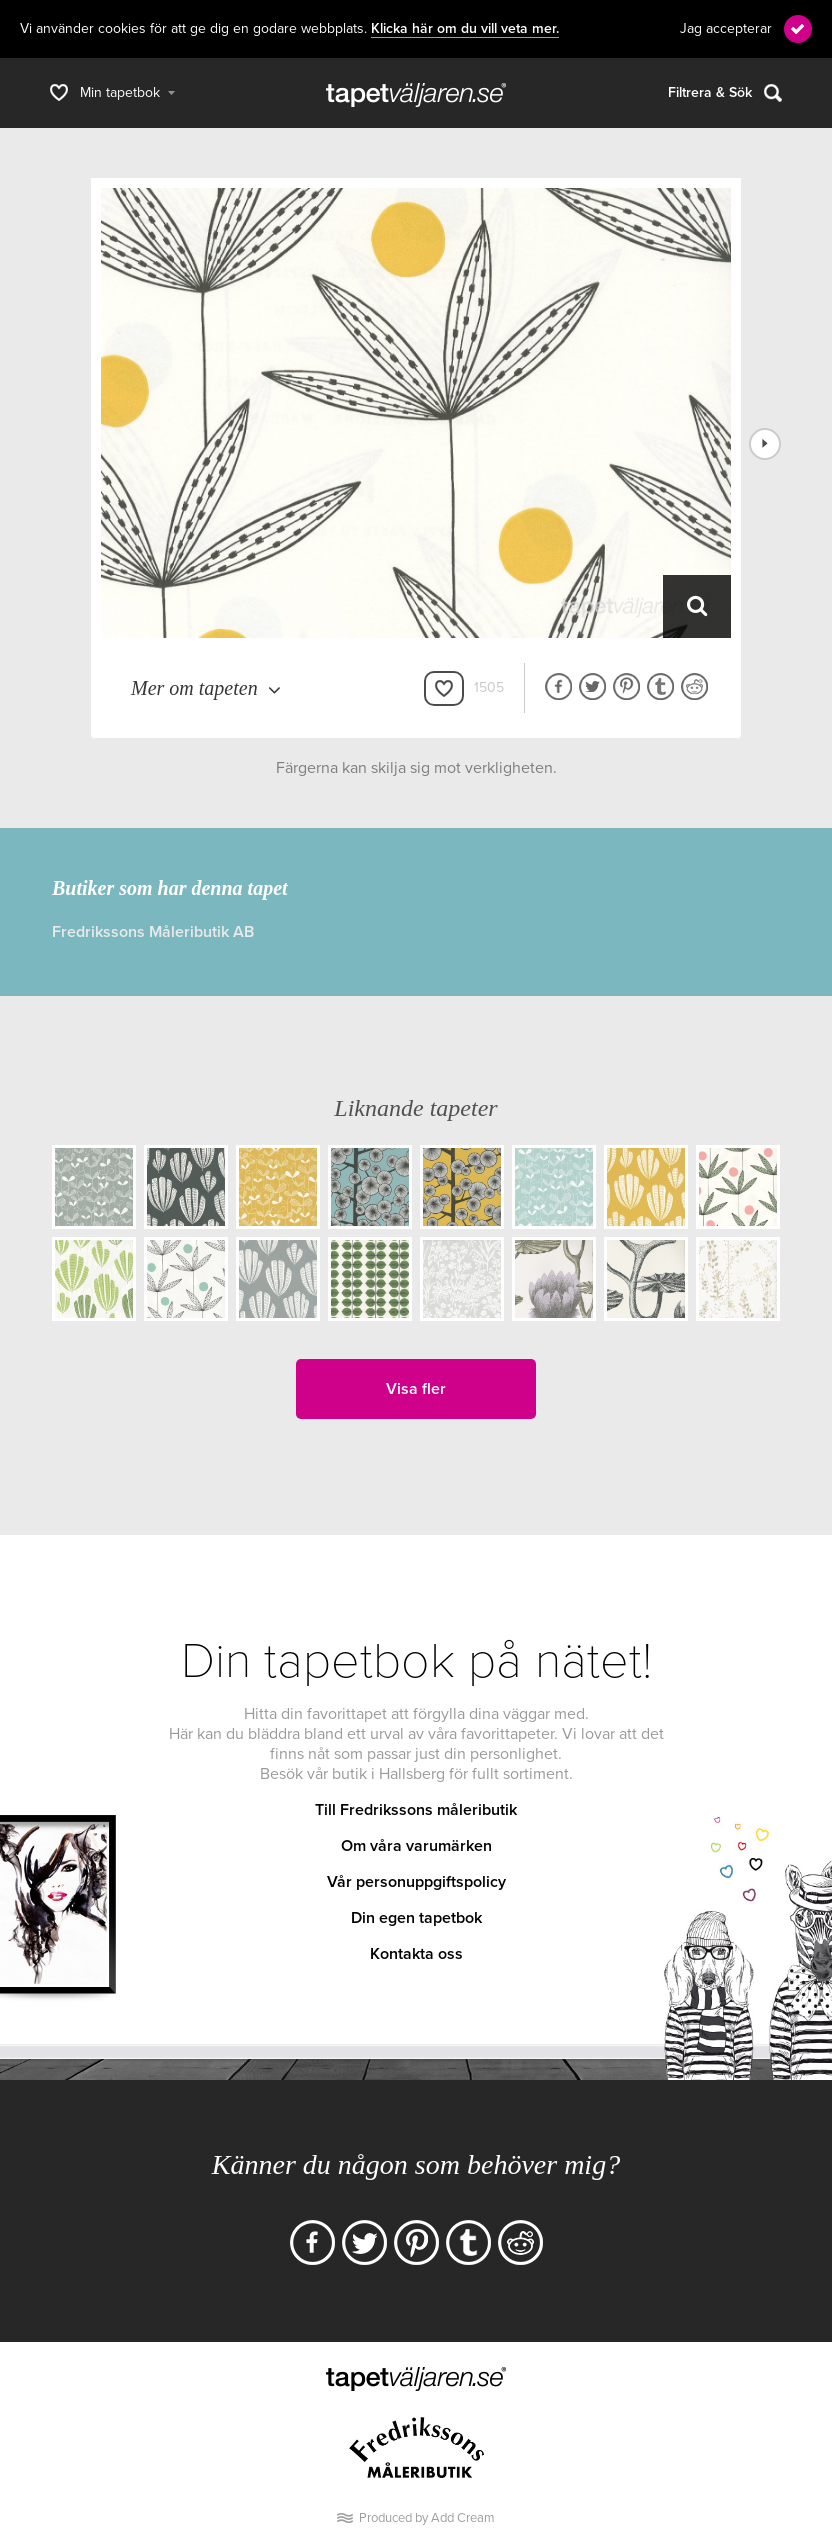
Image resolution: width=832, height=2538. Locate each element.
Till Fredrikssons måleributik (416, 1810)
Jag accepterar (726, 28)
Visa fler (416, 1389)
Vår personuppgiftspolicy (416, 1882)
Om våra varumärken (416, 1846)
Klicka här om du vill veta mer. (465, 29)
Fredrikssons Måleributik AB (153, 932)
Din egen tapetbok (416, 1918)
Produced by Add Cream (427, 2518)
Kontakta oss (416, 1954)
